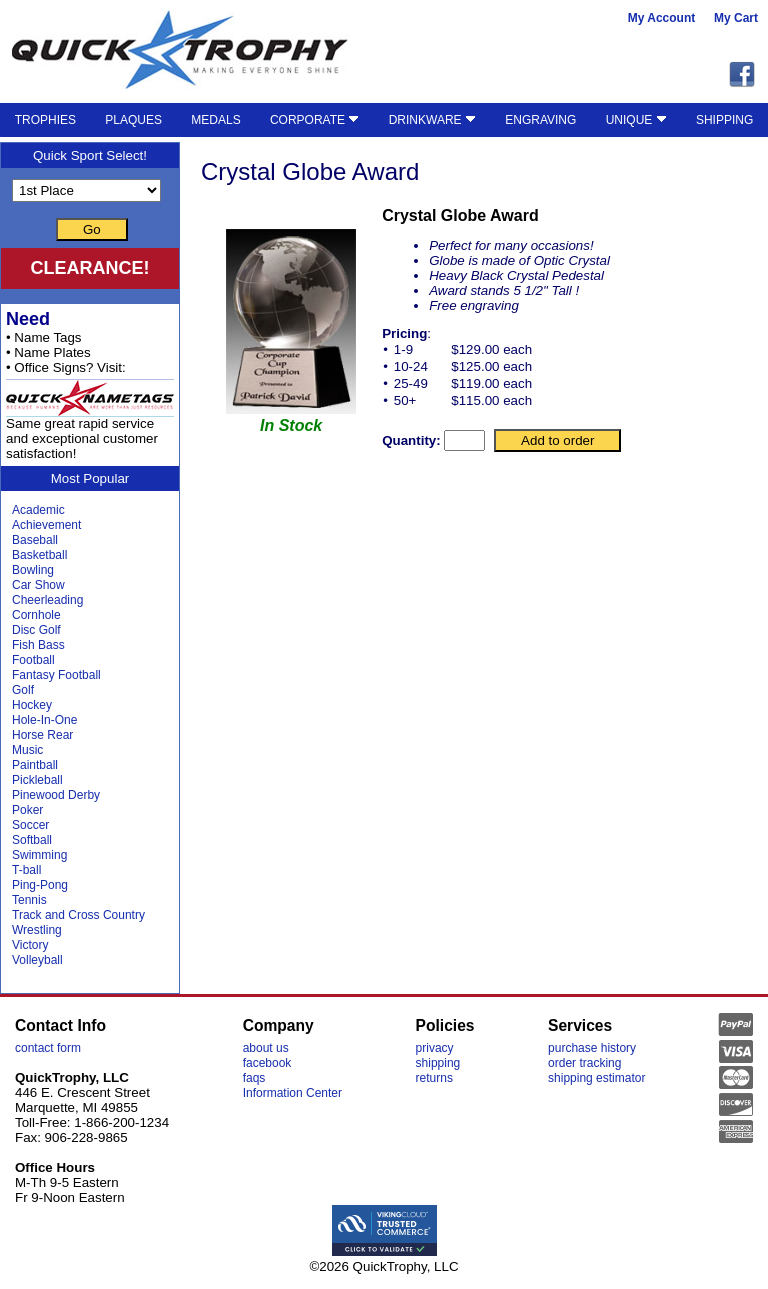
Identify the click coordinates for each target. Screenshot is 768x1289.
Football (33, 660)
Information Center (292, 1093)
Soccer (30, 825)
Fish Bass (38, 645)
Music (27, 750)
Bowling (33, 570)
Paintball (35, 765)
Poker (27, 810)
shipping (438, 1063)
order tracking (584, 1063)
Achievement (46, 525)
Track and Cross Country (78, 915)
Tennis (29, 900)
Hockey (32, 705)
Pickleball (37, 780)
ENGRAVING (540, 120)
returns (434, 1078)
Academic (38, 510)
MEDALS (215, 120)
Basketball (39, 555)
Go (92, 229)
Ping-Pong (40, 885)
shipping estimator (596, 1078)
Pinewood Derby (56, 795)
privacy (435, 1048)
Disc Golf (36, 630)
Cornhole (36, 615)
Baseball (35, 540)
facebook (267, 1063)
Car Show (38, 585)
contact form (48, 1048)
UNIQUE (636, 120)
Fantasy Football (56, 675)
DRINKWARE (432, 120)
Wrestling (37, 930)
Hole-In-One (44, 720)
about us (266, 1048)
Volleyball (37, 960)
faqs (254, 1078)
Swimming (39, 855)
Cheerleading (47, 600)
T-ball (26, 870)
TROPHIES (45, 120)
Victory (30, 945)
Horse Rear (42, 735)
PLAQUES (133, 120)
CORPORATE (314, 120)
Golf (23, 690)
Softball (32, 840)
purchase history (592, 1048)
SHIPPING (724, 120)
